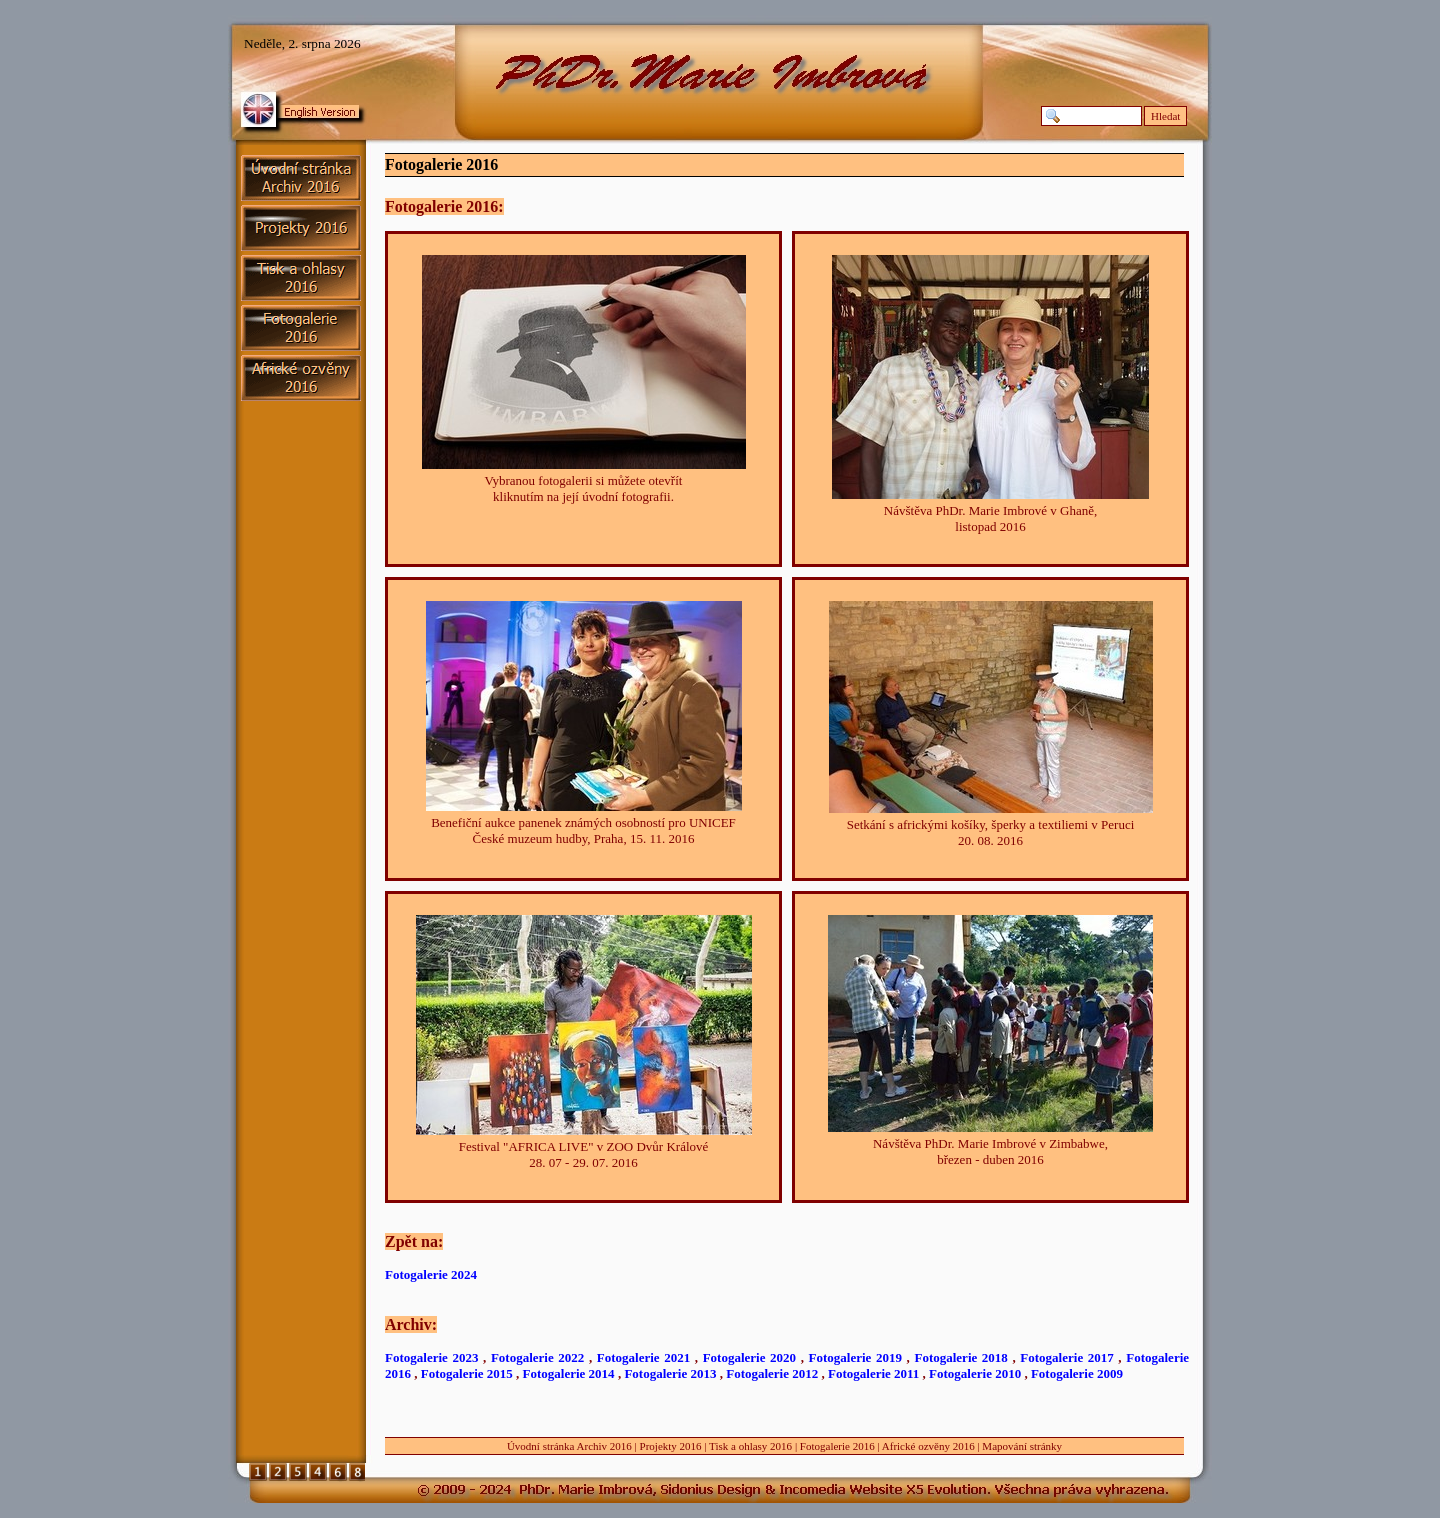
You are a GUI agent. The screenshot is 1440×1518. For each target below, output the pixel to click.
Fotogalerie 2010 (975, 1373)
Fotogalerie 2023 (431, 1357)
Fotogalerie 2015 (467, 1373)
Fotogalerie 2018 (960, 1357)
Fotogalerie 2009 (1077, 1373)
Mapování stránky (1022, 1446)
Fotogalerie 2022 (537, 1357)
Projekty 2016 (671, 1446)
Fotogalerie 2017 (1066, 1357)
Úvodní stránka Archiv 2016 (569, 1446)
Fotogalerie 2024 (431, 1274)
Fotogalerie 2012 (772, 1373)
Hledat (1165, 116)
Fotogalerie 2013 (670, 1373)
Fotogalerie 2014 (569, 1373)
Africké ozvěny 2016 (928, 1446)
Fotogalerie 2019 (855, 1357)
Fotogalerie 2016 (837, 1446)
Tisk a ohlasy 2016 (750, 1446)
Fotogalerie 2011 (873, 1373)
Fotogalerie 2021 (643, 1357)
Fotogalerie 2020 (749, 1357)
